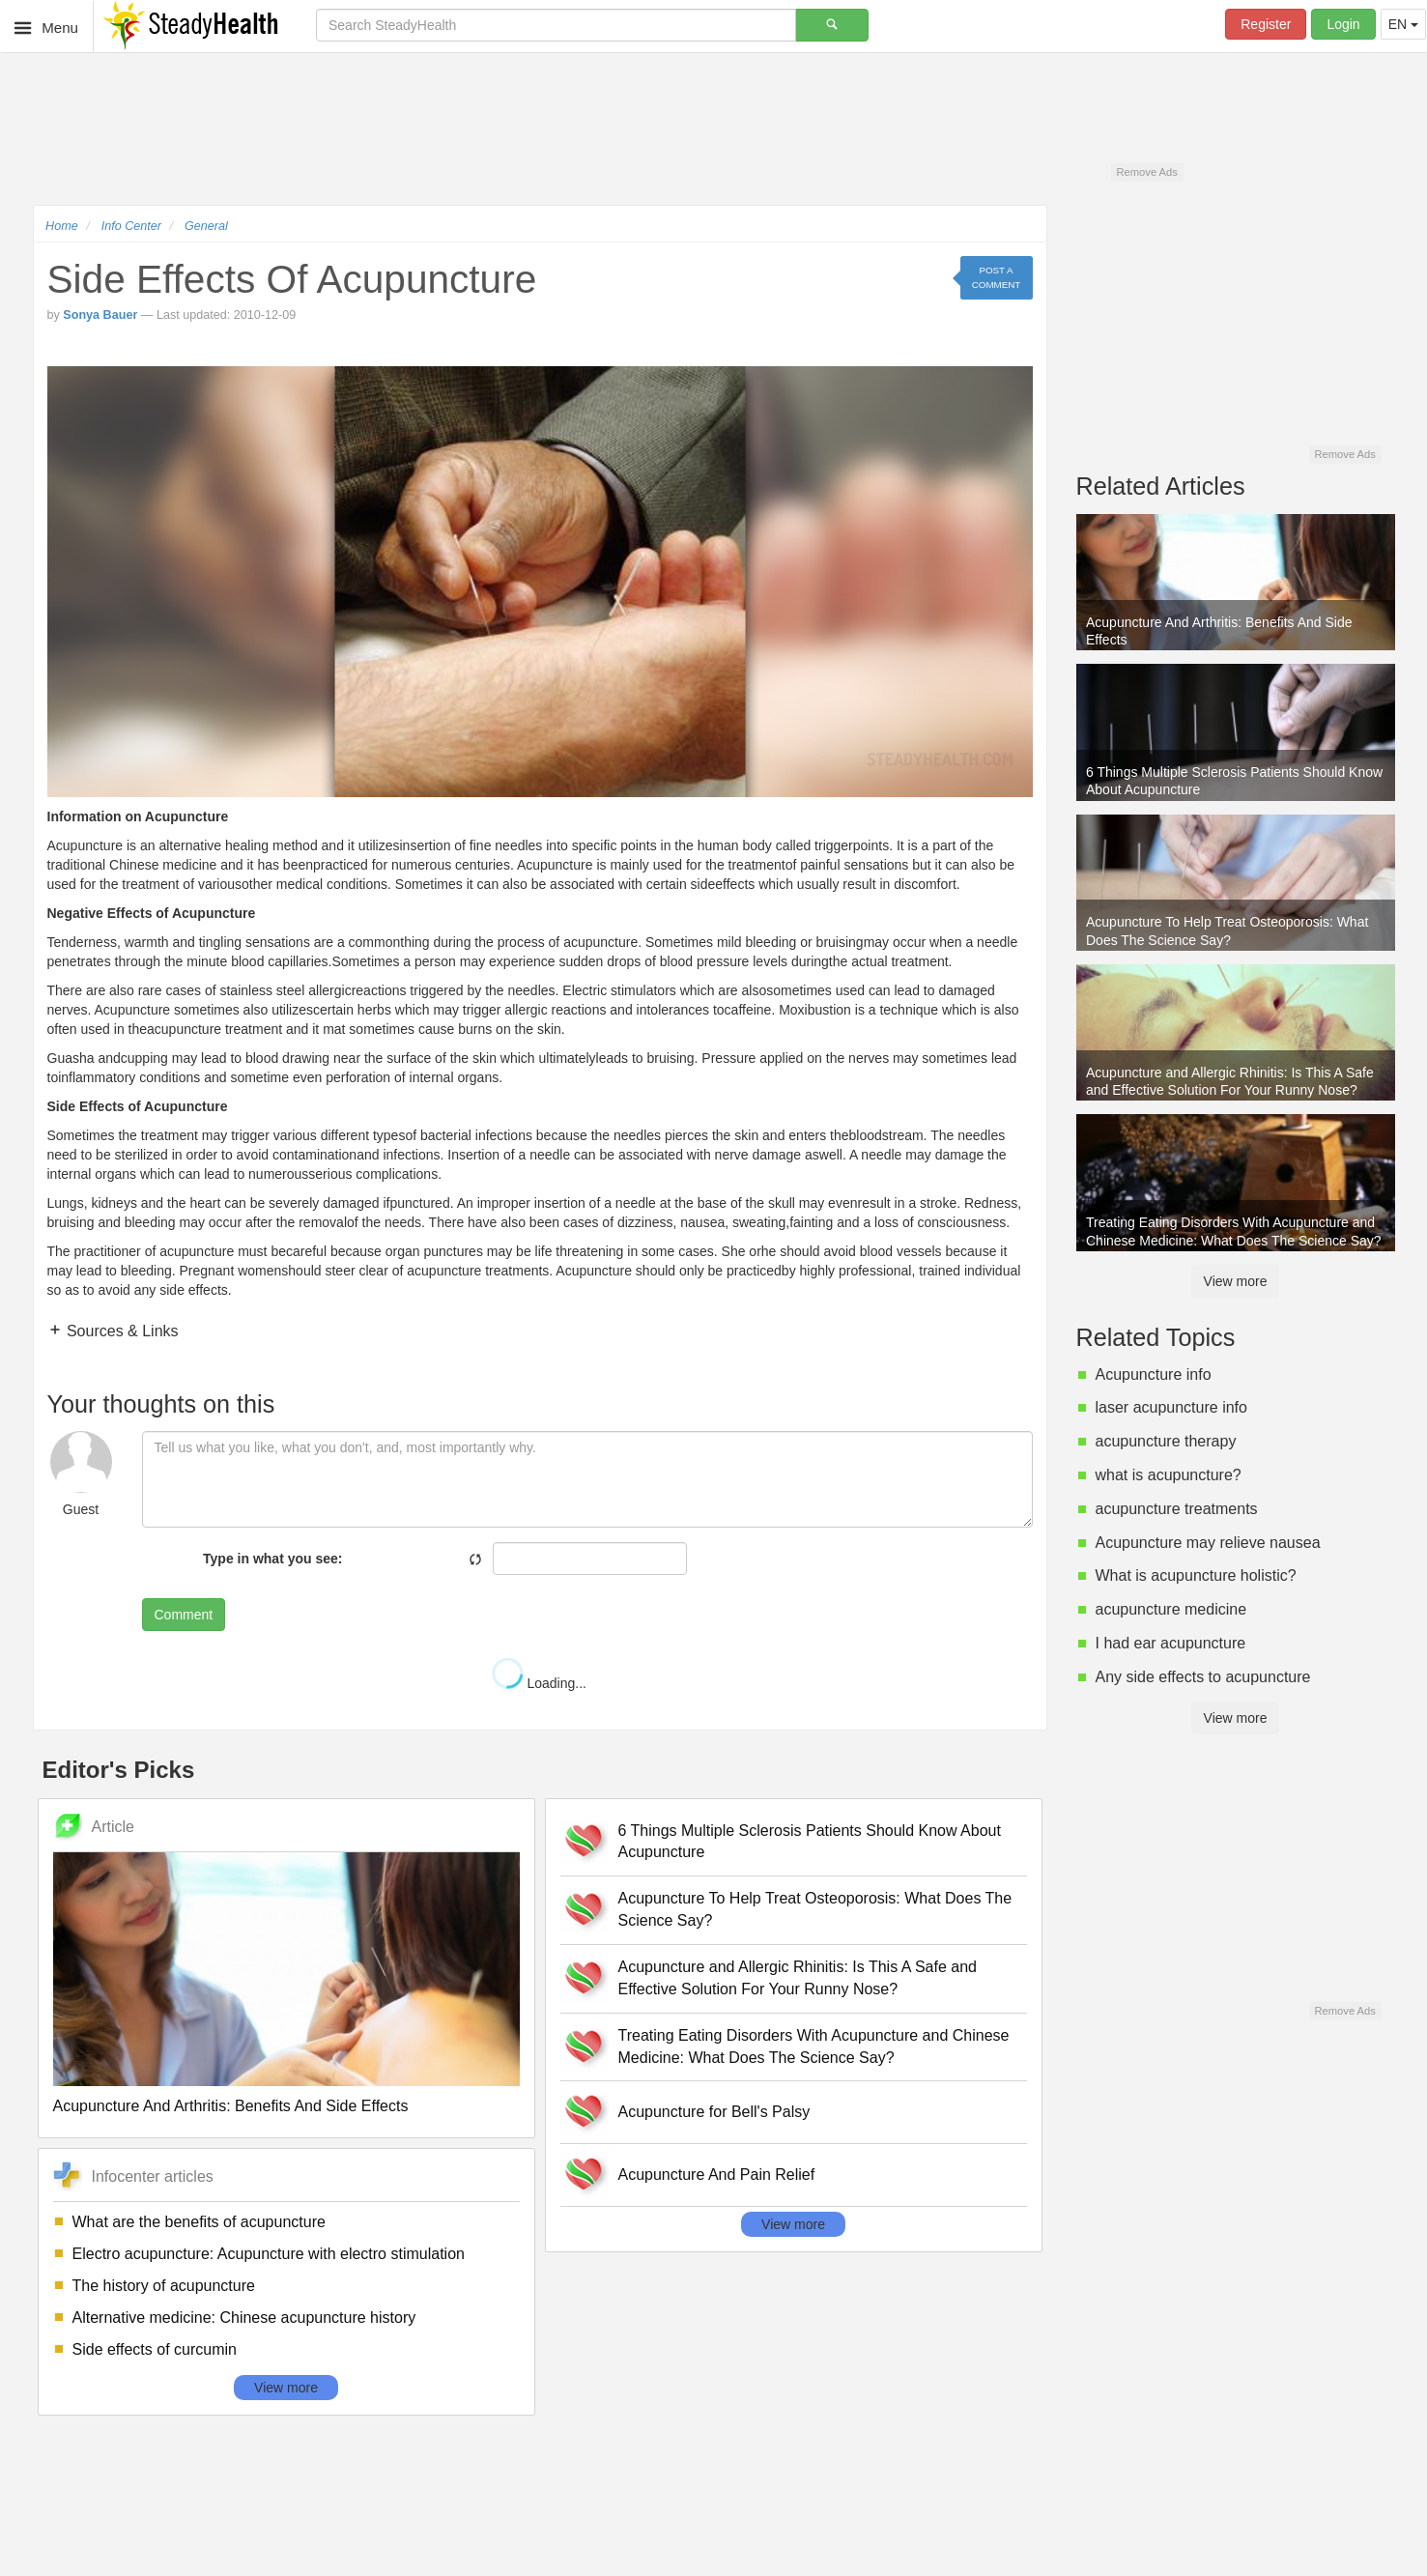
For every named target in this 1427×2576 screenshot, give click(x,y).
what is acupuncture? (1168, 1475)
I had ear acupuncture (1171, 1643)
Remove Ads (1146, 172)
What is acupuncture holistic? (1196, 1575)
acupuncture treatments (1177, 1509)
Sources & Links (121, 1331)
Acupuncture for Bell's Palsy (714, 2112)
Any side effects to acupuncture (1203, 1677)
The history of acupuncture (163, 2285)
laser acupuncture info (1171, 1407)
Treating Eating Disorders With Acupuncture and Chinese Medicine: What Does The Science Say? (814, 2046)
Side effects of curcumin (154, 2349)
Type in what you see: (272, 1558)
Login (1343, 24)
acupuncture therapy (1166, 1441)
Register (1266, 24)
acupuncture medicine (1171, 1609)
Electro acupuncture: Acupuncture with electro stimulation (268, 2254)
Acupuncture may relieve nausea (1208, 1542)
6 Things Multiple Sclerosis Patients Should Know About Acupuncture (809, 1841)
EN (1403, 24)
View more (286, 2387)
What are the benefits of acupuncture (199, 2222)
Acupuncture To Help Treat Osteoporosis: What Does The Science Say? (815, 1909)
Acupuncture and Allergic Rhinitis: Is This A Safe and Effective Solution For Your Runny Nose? (797, 1978)
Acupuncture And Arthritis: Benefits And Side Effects (231, 2106)
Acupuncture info (1154, 1374)
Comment (184, 1614)
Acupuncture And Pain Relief (716, 2174)
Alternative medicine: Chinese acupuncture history (244, 2317)
